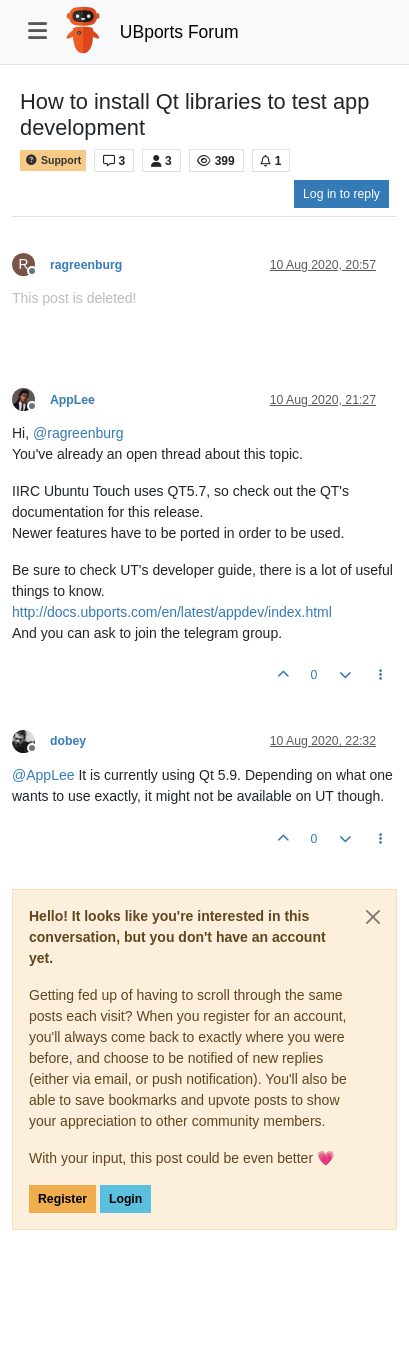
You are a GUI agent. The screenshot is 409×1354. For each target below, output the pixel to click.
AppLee (72, 400)
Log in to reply (341, 194)
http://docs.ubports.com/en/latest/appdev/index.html (172, 612)
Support (53, 160)
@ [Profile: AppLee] (43, 775)
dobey (68, 741)
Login (125, 1199)
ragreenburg (86, 265)
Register (62, 1199)
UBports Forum (179, 32)
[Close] (373, 917)
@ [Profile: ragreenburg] (78, 433)
